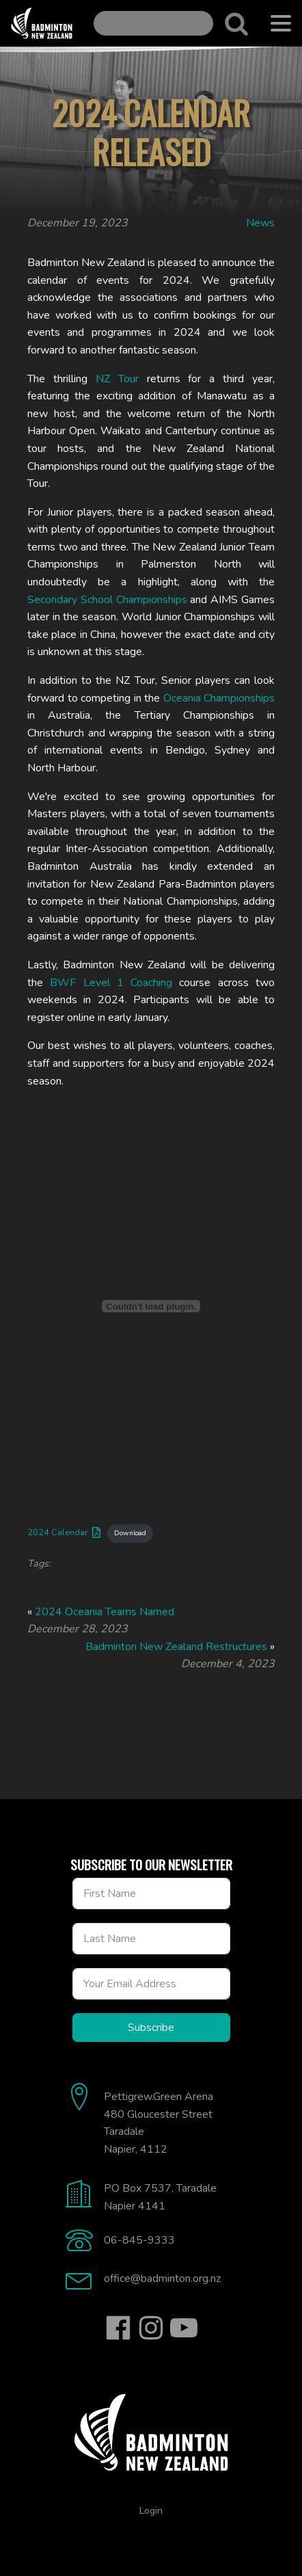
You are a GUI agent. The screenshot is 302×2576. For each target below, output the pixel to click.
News (260, 222)
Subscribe (151, 2027)
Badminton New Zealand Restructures (176, 1646)
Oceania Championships (219, 698)
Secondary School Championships (107, 599)
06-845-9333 (139, 2240)
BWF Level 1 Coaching (111, 982)
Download (130, 1533)
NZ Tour (117, 378)
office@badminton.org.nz (162, 2278)
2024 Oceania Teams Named (104, 1611)
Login (151, 2510)
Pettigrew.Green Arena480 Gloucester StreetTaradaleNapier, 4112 (158, 2123)
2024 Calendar (57, 1532)
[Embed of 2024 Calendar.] (151, 1306)
